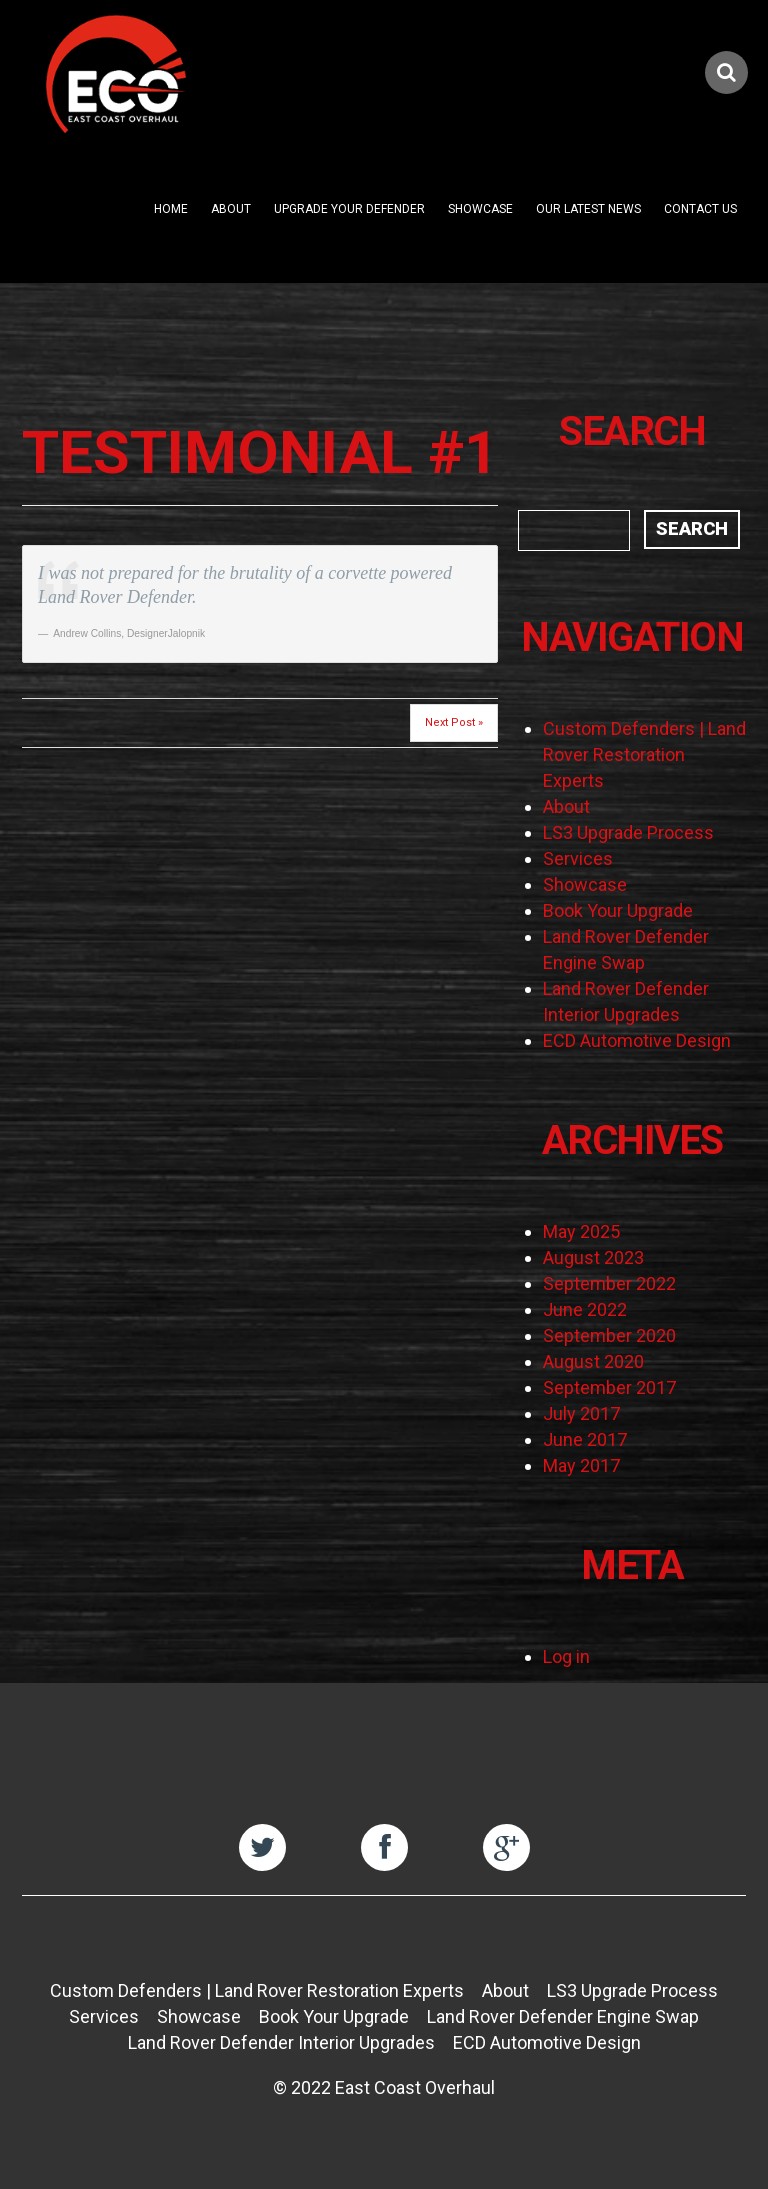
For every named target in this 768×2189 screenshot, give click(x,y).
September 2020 (609, 1335)
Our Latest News (588, 209)
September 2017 (609, 1387)
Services (578, 858)
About (231, 209)
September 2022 (609, 1283)
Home (171, 209)
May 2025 (581, 1231)
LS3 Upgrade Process (628, 832)
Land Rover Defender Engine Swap (563, 2016)
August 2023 (593, 1257)
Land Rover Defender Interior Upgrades (281, 2042)
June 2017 (585, 1439)
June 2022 (585, 1309)
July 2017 (581, 1413)
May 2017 (581, 1465)
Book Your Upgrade (618, 910)
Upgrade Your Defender (349, 209)
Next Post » (454, 722)
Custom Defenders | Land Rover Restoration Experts (644, 754)
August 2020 (593, 1361)
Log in (566, 1656)
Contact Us (700, 209)
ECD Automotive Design (637, 1040)
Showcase (480, 209)
